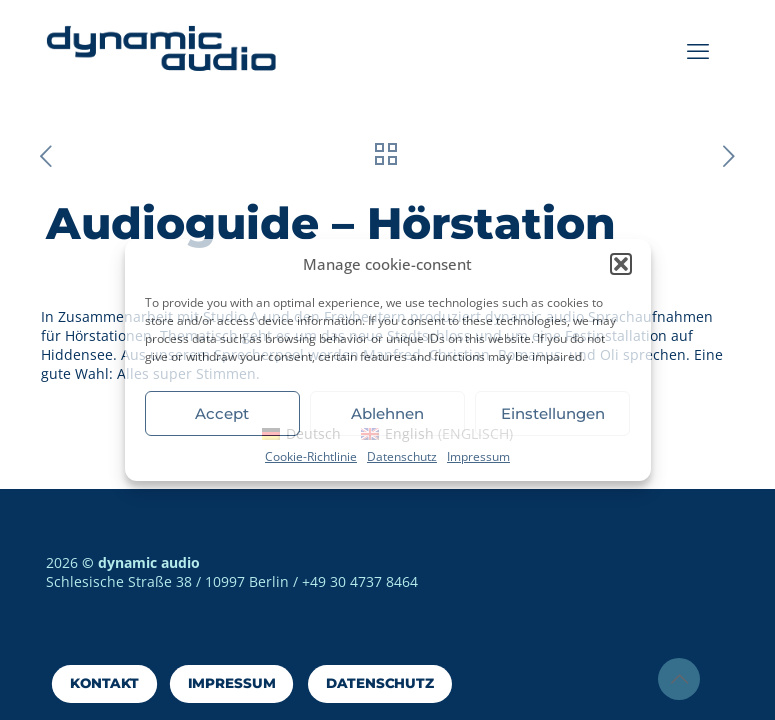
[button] (621, 264)
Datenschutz (402, 456)
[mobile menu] (698, 50)
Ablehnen (387, 413)
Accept (222, 413)
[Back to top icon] (679, 679)
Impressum (478, 456)
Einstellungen (553, 413)
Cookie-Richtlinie (311, 456)
